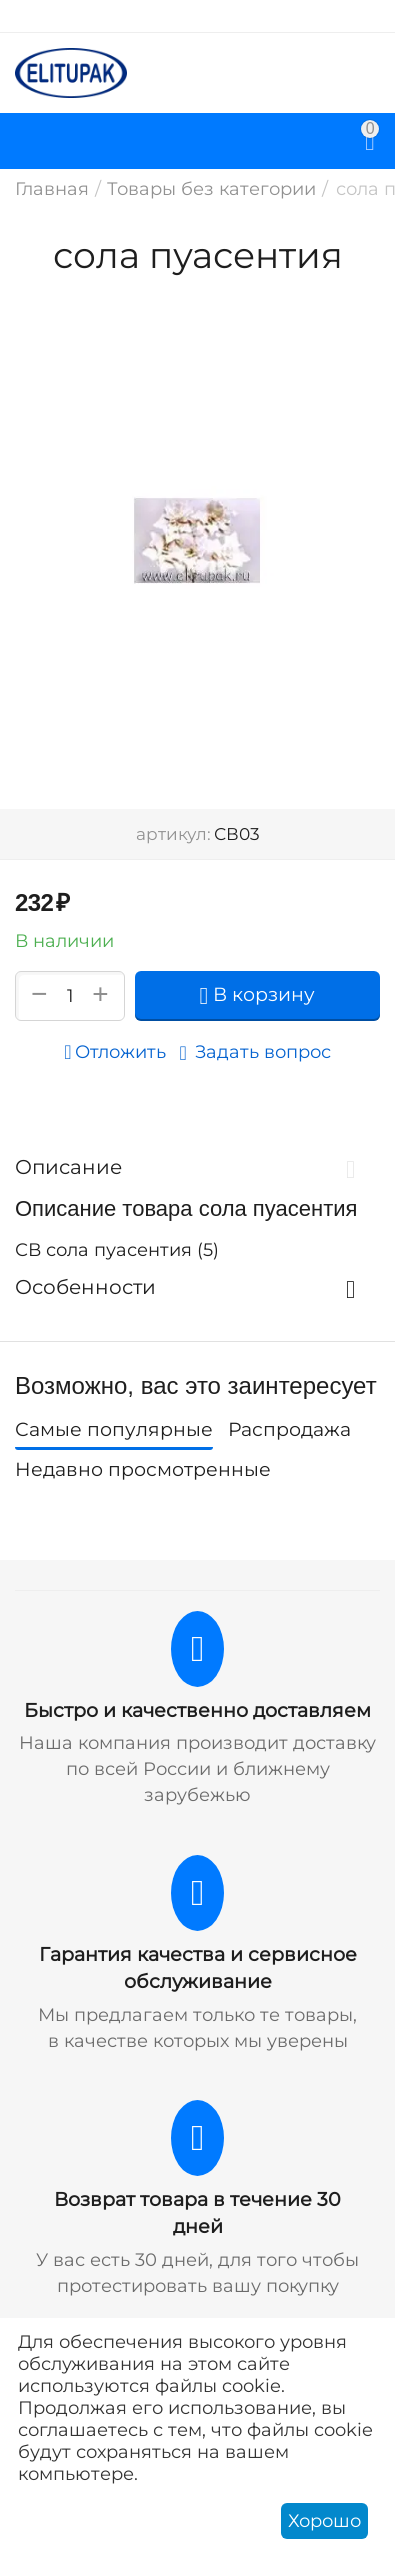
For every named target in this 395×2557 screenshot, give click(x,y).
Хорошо (324, 2521)
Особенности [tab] (192, 1287)
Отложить (114, 1052)
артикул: (173, 834)
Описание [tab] (192, 1167)
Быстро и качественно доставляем (197, 1710)
